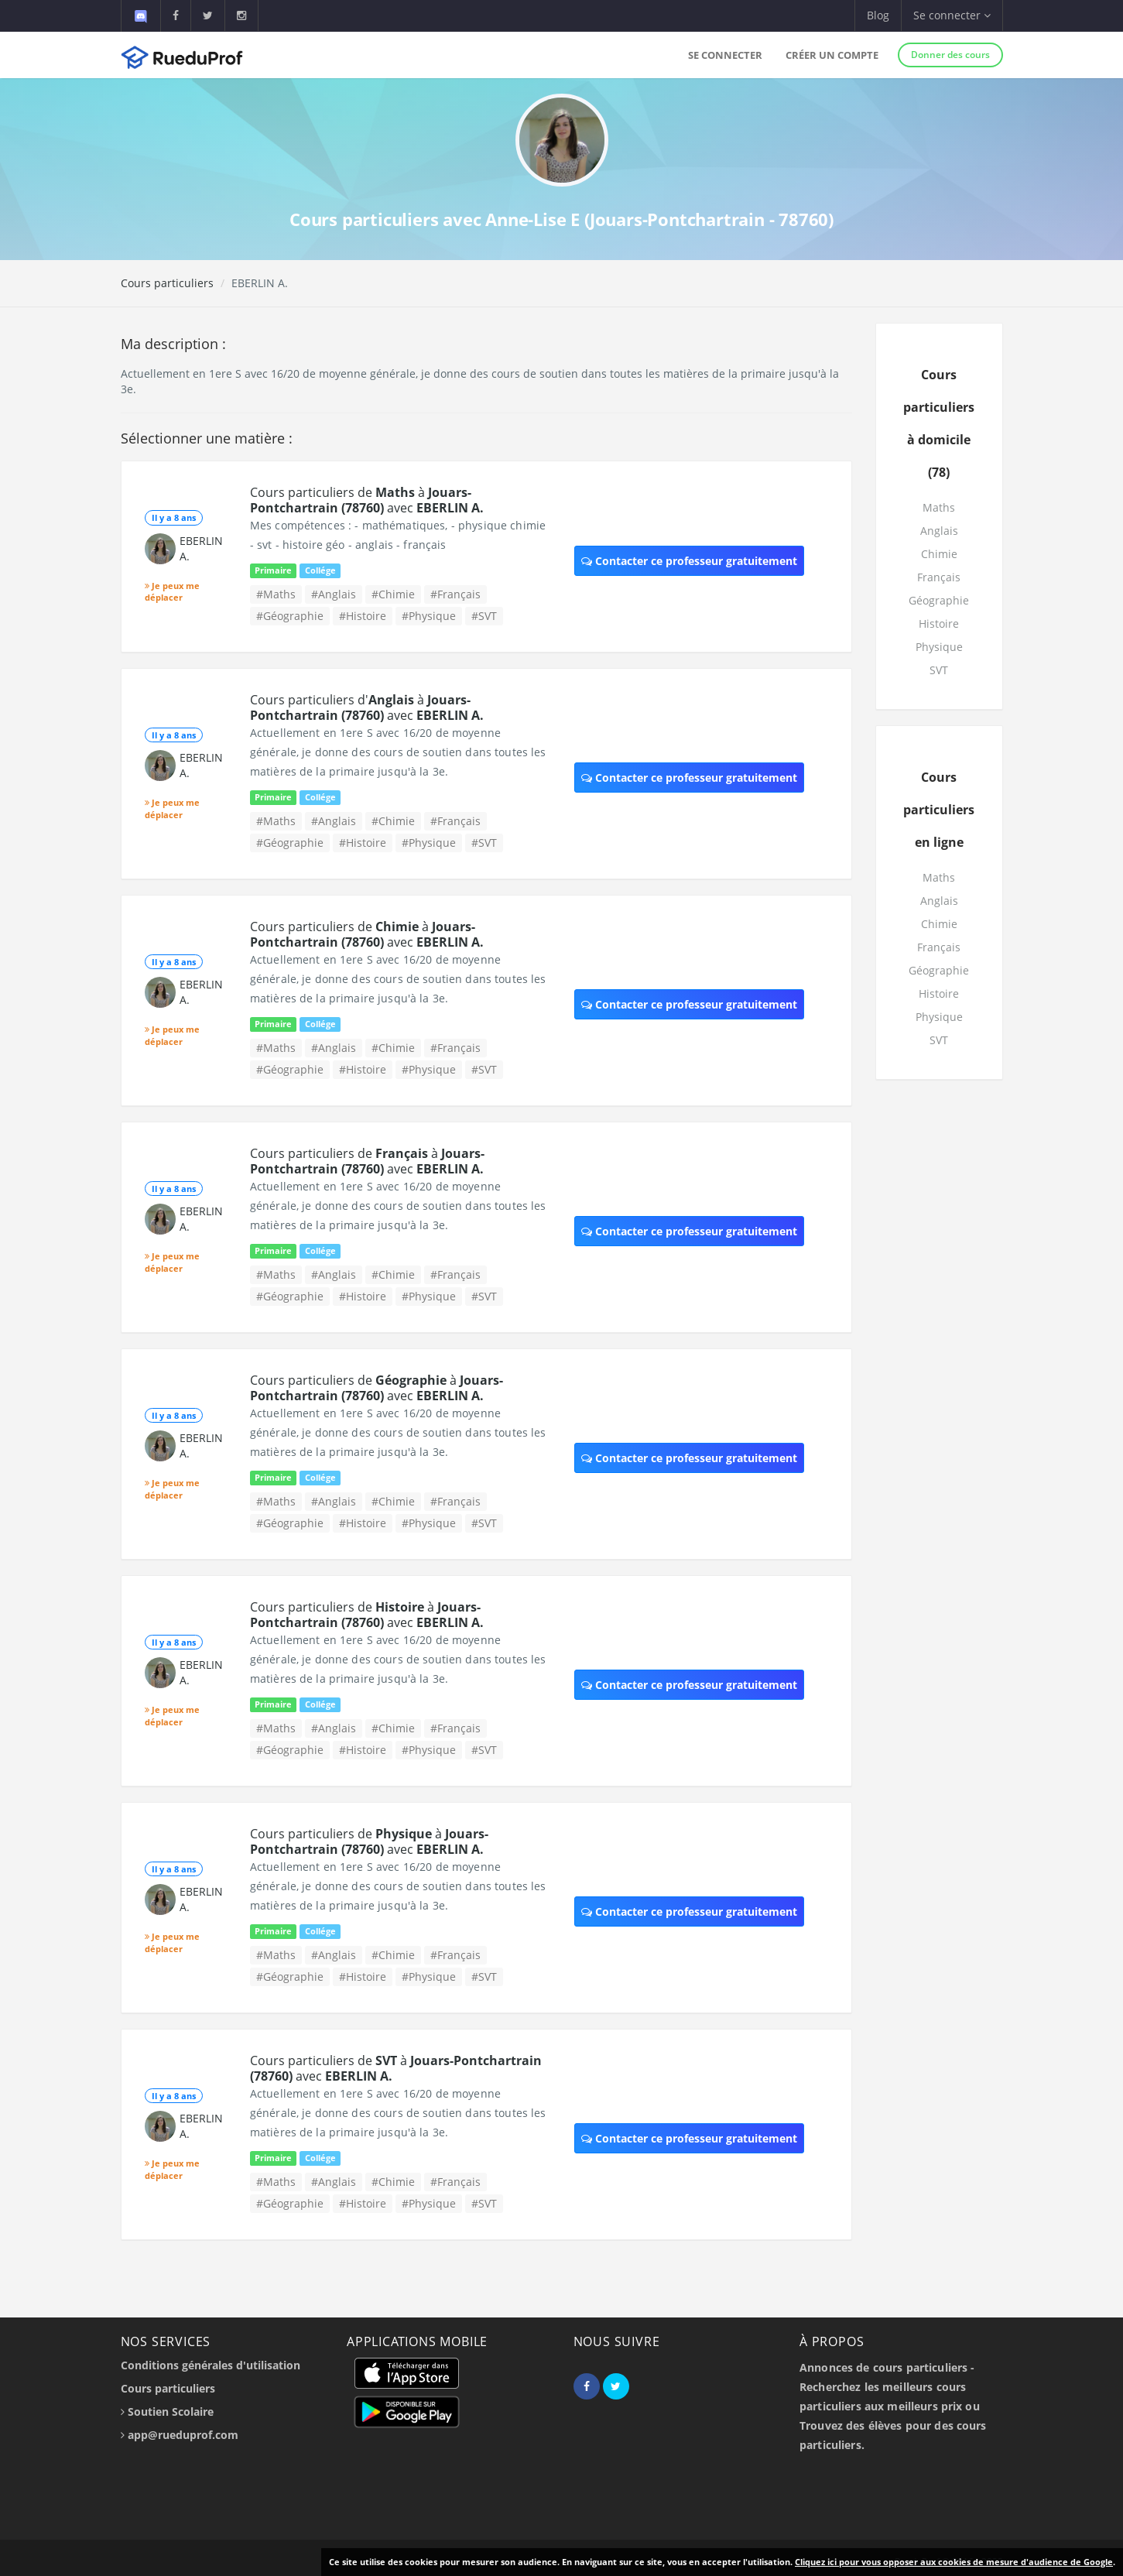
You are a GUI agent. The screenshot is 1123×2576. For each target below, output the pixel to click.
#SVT (484, 615)
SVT (939, 670)
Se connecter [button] (952, 15)
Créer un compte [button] (832, 55)
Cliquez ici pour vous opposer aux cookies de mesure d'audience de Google (954, 2561)
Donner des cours (950, 54)
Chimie (939, 553)
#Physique (429, 615)
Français (938, 577)
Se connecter (725, 55)
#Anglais (333, 594)
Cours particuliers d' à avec (367, 707)
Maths (939, 507)
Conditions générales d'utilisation (210, 2365)
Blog (878, 15)
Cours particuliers (167, 283)
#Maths (276, 594)
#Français (455, 594)
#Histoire (362, 615)
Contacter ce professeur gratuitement (689, 560)
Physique (939, 646)
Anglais (939, 530)
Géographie (939, 600)
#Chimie (393, 594)
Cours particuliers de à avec (367, 500)
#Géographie (290, 615)
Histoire (939, 623)
